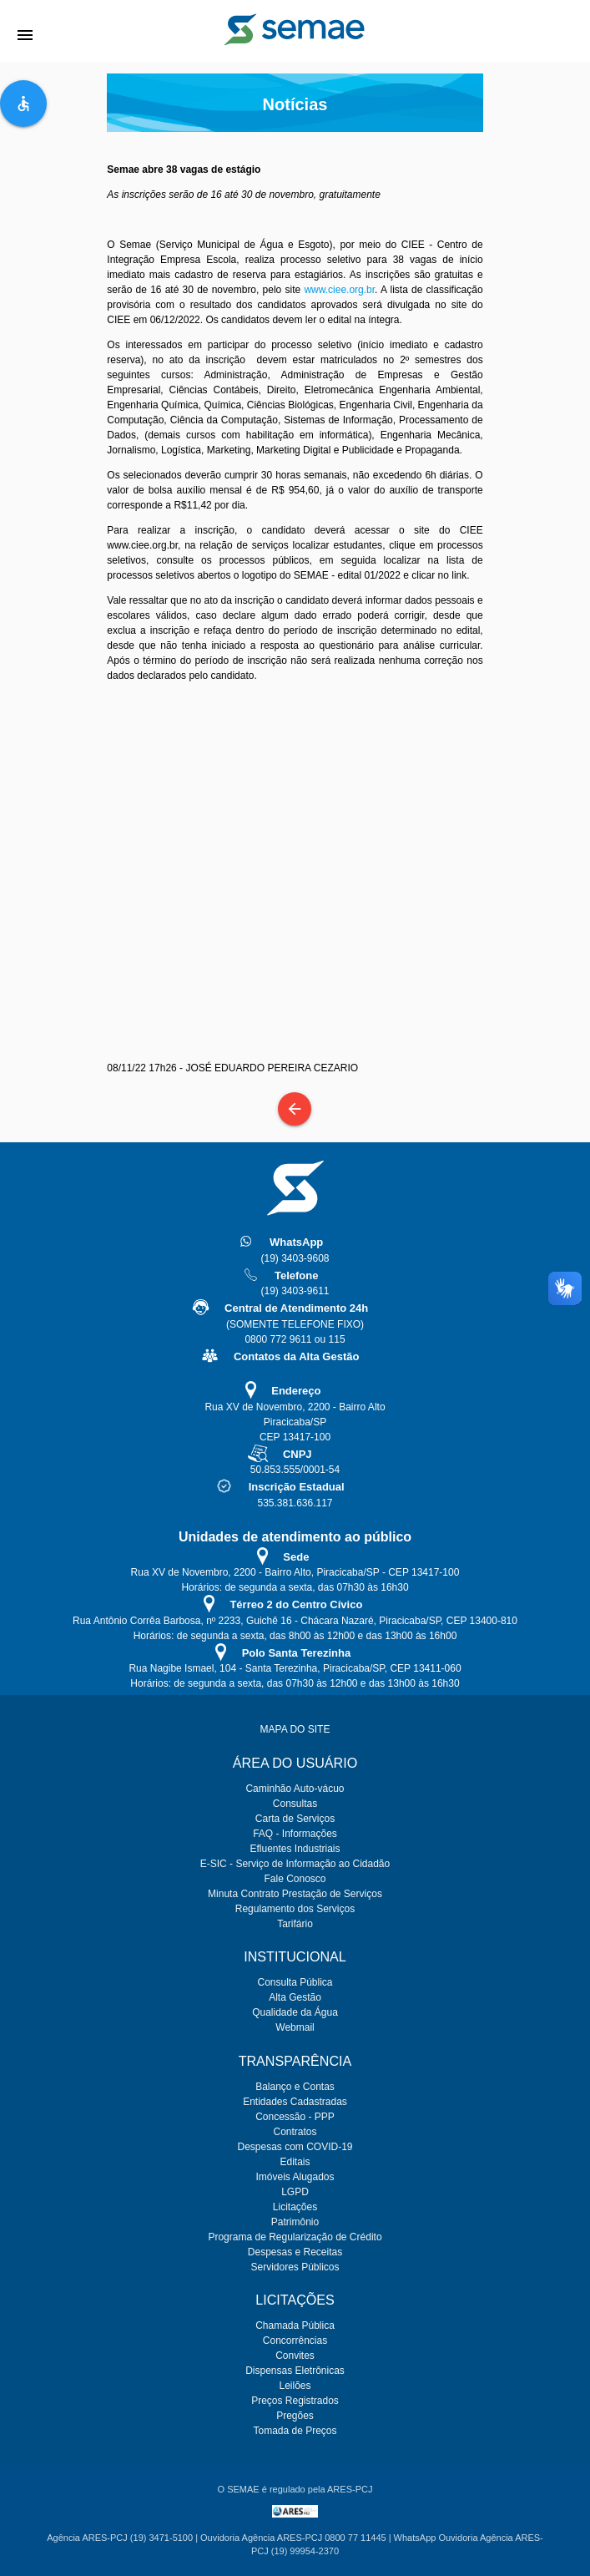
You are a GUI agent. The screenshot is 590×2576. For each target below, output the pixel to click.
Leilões (294, 2385)
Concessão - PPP (295, 2117)
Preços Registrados (295, 2400)
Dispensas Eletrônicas (295, 2370)
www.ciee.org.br (339, 290)
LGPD (295, 2192)
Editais (295, 2162)
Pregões (295, 2416)
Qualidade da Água (295, 2012)
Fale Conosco (294, 1879)
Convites (295, 2355)
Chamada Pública (295, 2325)
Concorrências (295, 2340)
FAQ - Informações (295, 1834)
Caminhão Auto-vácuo (294, 1788)
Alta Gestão (295, 1997)
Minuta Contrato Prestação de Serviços (295, 1894)
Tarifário (295, 1924)
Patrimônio (295, 2222)
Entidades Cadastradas (295, 2102)
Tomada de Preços (294, 2431)
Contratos (294, 2132)
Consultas (295, 1803)
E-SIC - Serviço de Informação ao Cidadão (295, 1864)
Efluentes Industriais (295, 1849)
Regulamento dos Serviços (295, 1909)
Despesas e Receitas (295, 2252)
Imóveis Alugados (294, 2177)
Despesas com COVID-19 (294, 2147)
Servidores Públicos (294, 2267)
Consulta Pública (294, 1982)
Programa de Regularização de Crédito (294, 2237)
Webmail (294, 2027)
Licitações (295, 2207)
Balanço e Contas (295, 2087)
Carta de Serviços (295, 1818)
